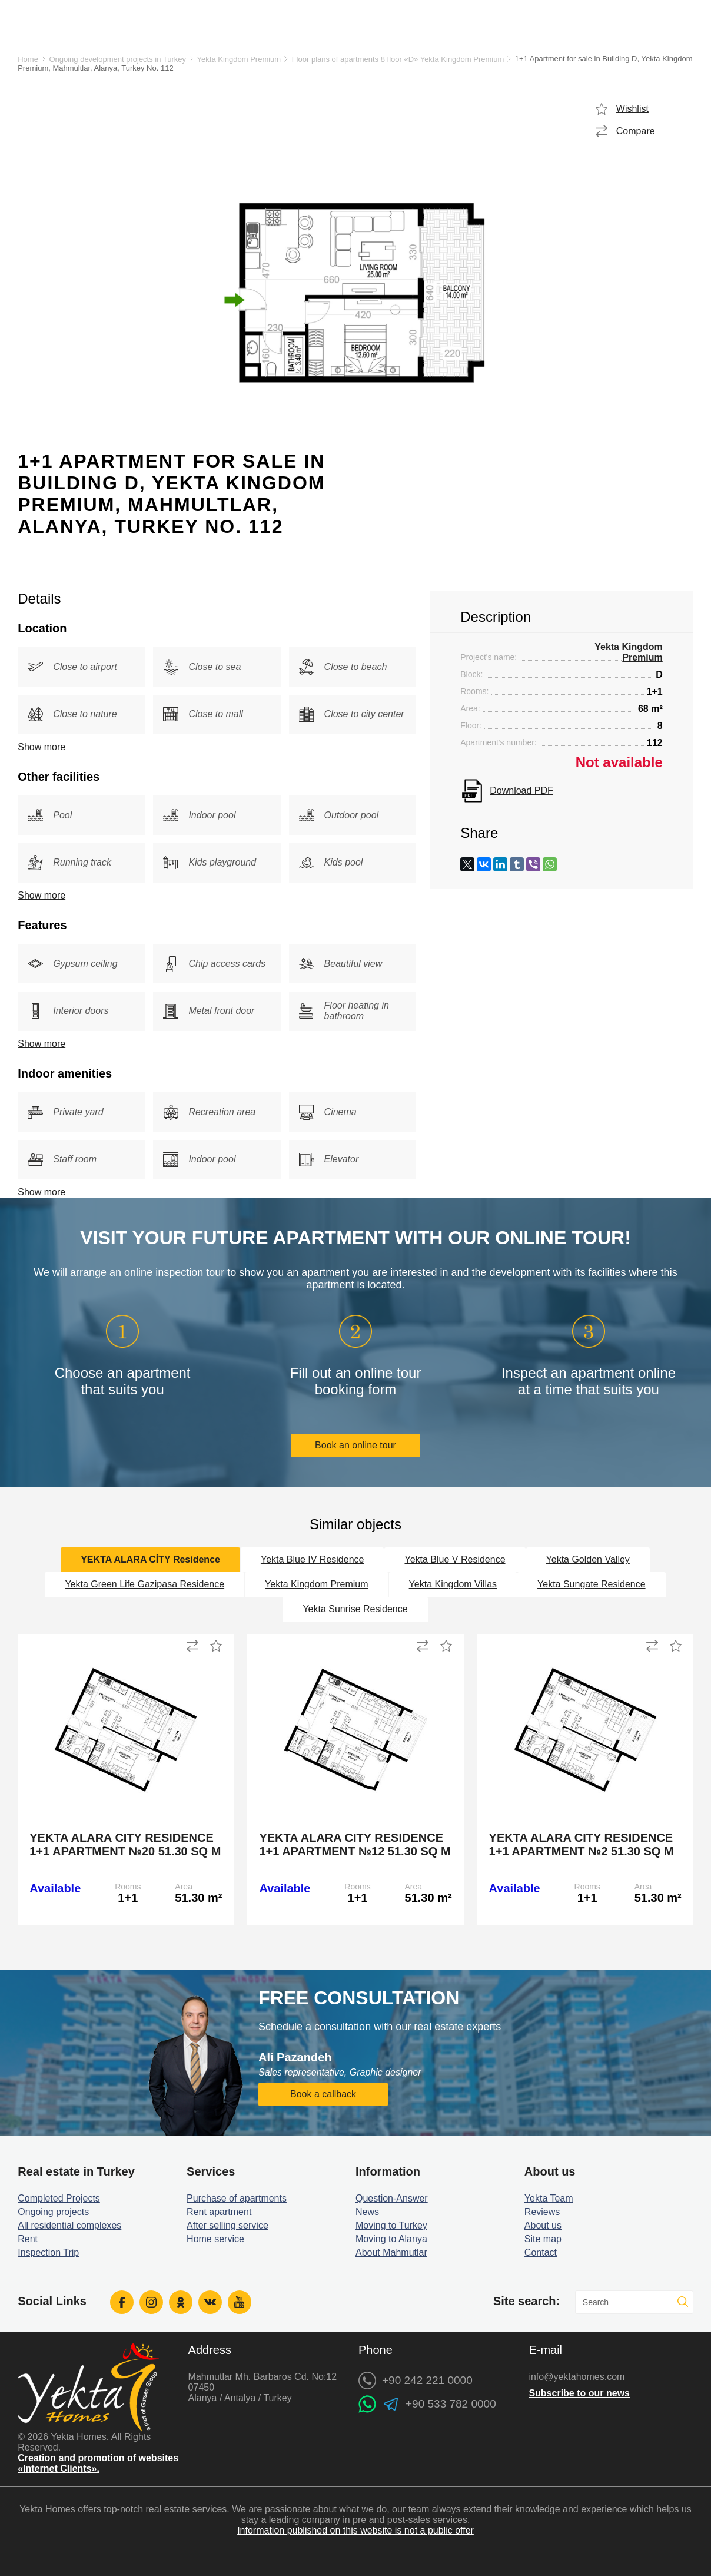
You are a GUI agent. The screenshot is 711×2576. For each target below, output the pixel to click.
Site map (543, 2239)
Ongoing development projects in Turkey (117, 59)
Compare (635, 131)
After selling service (227, 2225)
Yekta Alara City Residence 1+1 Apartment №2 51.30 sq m (581, 1844)
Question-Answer (392, 2198)
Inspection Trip (48, 2252)
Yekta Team (548, 2198)
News (367, 2212)
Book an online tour (355, 1445)
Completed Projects (59, 2198)
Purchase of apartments (237, 2198)
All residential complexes (69, 2225)
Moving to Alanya (391, 2239)
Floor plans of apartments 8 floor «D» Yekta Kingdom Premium (398, 59)
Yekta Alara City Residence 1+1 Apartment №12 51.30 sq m (354, 1844)
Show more (41, 747)
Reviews (542, 2212)
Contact (540, 2252)
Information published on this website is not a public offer (355, 2530)
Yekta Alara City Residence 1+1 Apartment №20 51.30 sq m (125, 1844)
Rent (28, 2239)
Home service (215, 2239)
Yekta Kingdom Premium (239, 59)
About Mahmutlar (391, 2252)
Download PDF (521, 790)
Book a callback (323, 2094)
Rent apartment (219, 2212)
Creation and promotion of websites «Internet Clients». (98, 2463)
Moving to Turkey (391, 2225)
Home (28, 59)
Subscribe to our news (579, 2393)
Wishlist (632, 109)
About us (543, 2225)
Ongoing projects (53, 2212)
